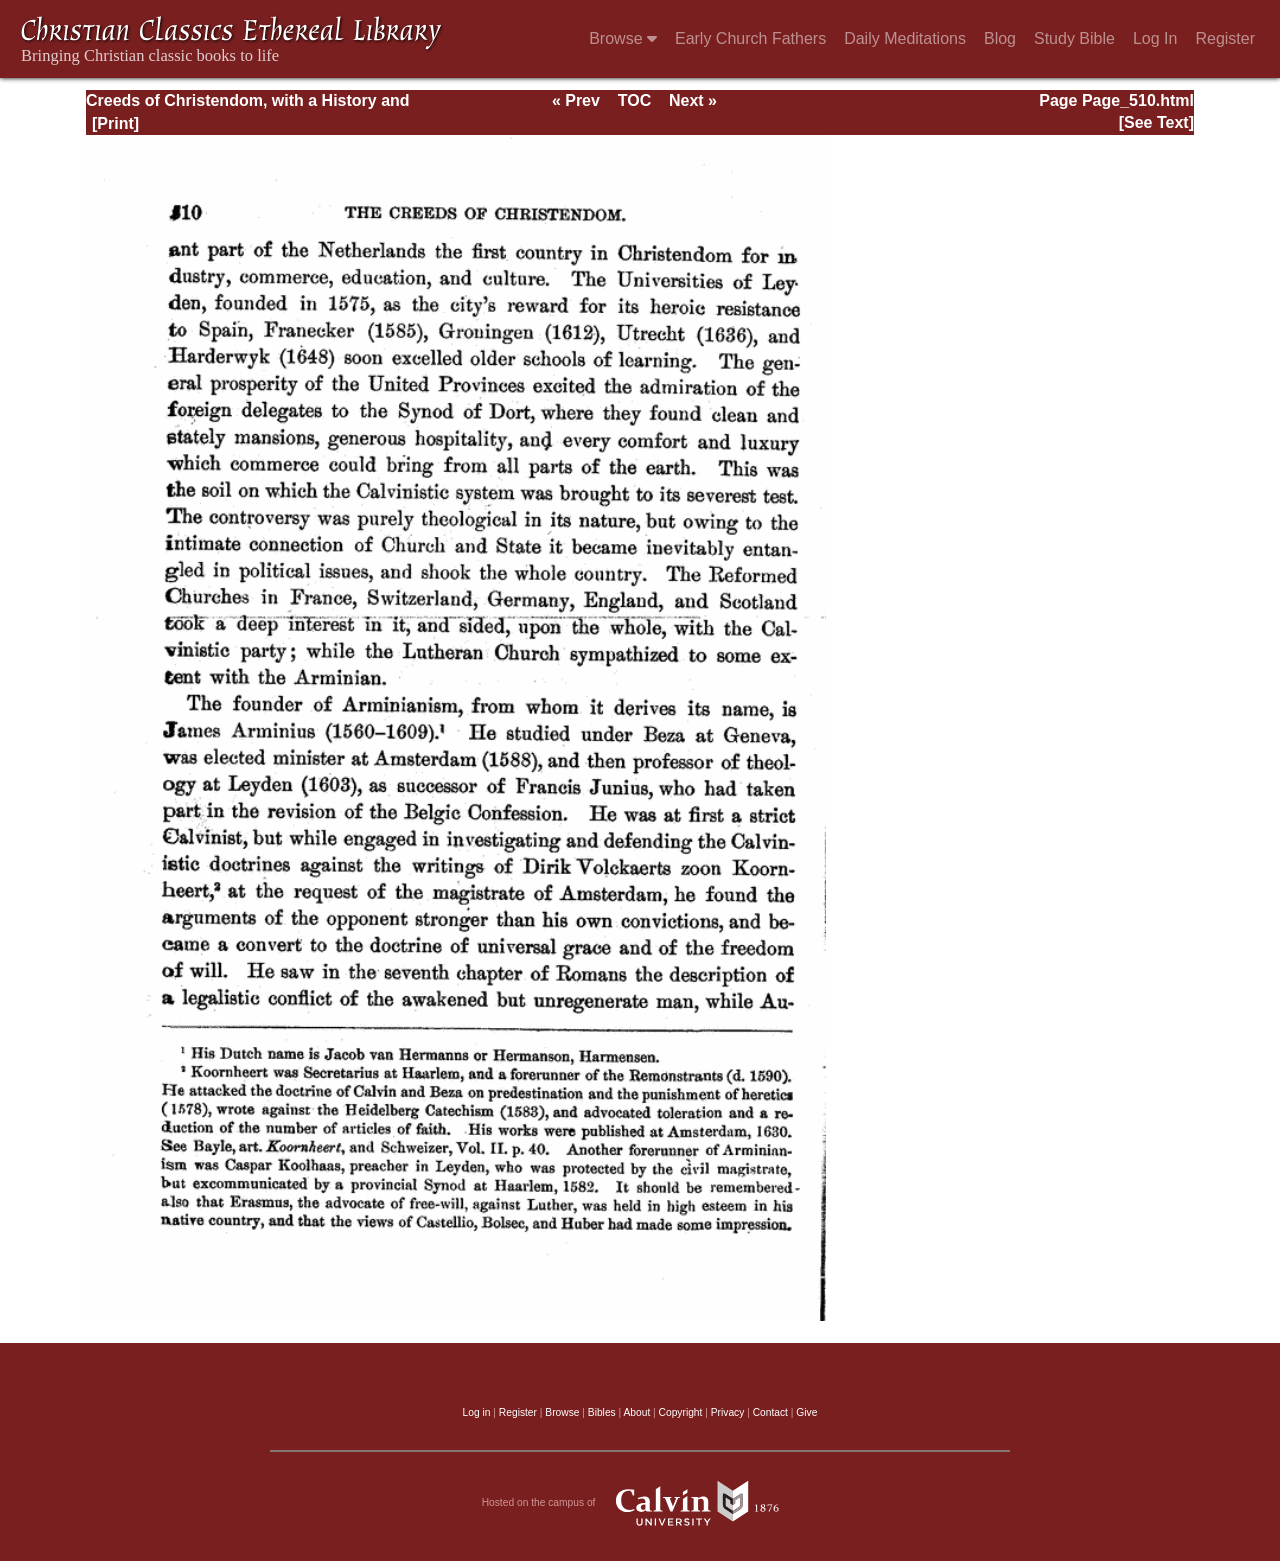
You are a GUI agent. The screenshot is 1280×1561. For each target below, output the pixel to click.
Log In (1155, 38)
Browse (623, 38)
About (636, 1412)
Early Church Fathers (750, 38)
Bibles (602, 1412)
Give (806, 1412)
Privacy (728, 1412)
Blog (1000, 38)
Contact (770, 1412)
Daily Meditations (905, 38)
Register (1225, 38)
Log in (477, 1412)
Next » (693, 100)
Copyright (681, 1412)
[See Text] (1156, 122)
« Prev (576, 100)
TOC (634, 100)
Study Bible (1074, 38)
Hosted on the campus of (640, 1503)
